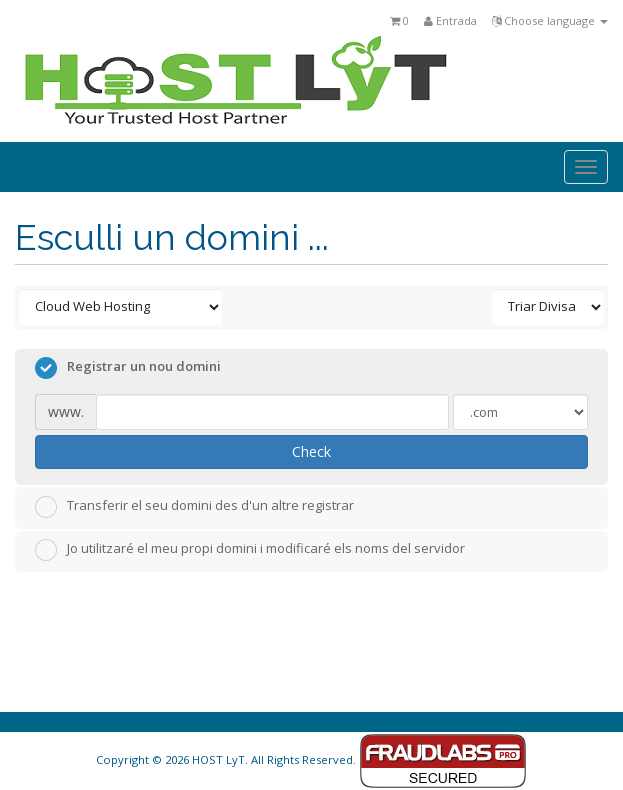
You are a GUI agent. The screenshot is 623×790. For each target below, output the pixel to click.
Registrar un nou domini (128, 368)
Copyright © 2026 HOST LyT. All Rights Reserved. (311, 759)
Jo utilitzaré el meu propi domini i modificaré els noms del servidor (250, 550)
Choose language (550, 20)
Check (311, 451)
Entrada (450, 20)
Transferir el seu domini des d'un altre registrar (194, 507)
